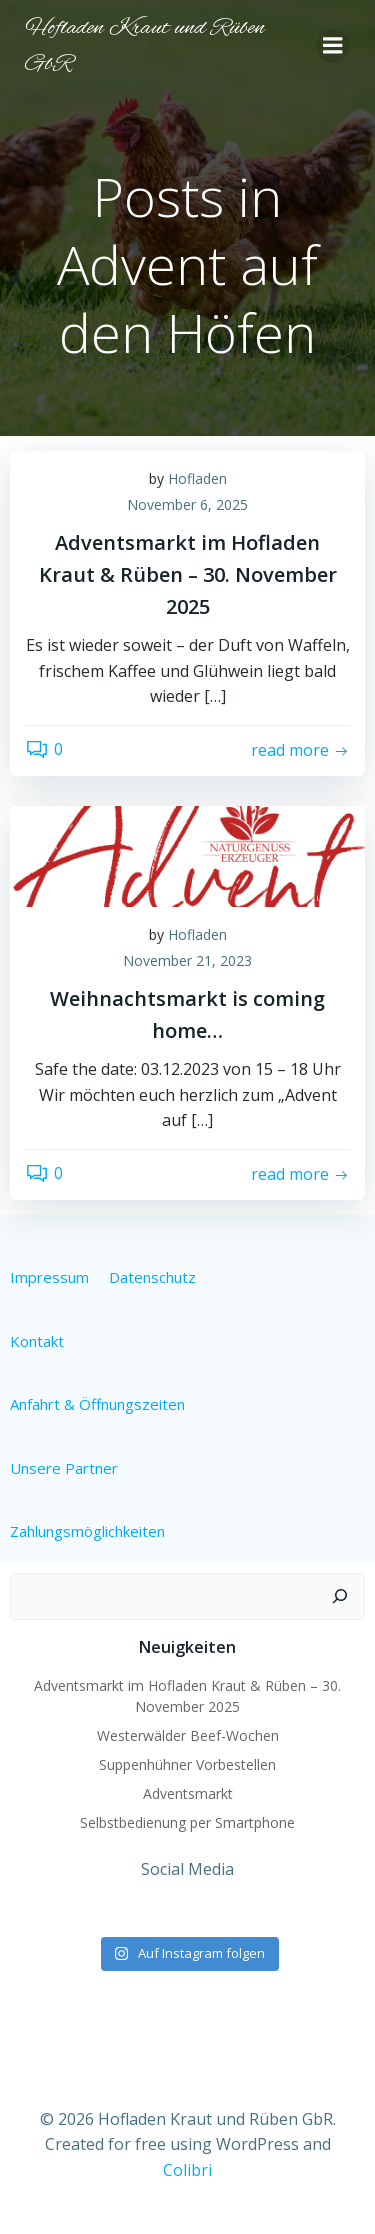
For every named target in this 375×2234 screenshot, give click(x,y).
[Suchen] (340, 1597)
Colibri (187, 2170)
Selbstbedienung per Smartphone (187, 1822)
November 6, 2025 (187, 504)
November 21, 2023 (187, 960)
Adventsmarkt (188, 1793)
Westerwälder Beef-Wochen (188, 1735)
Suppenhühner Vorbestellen (187, 1764)
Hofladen (197, 478)
